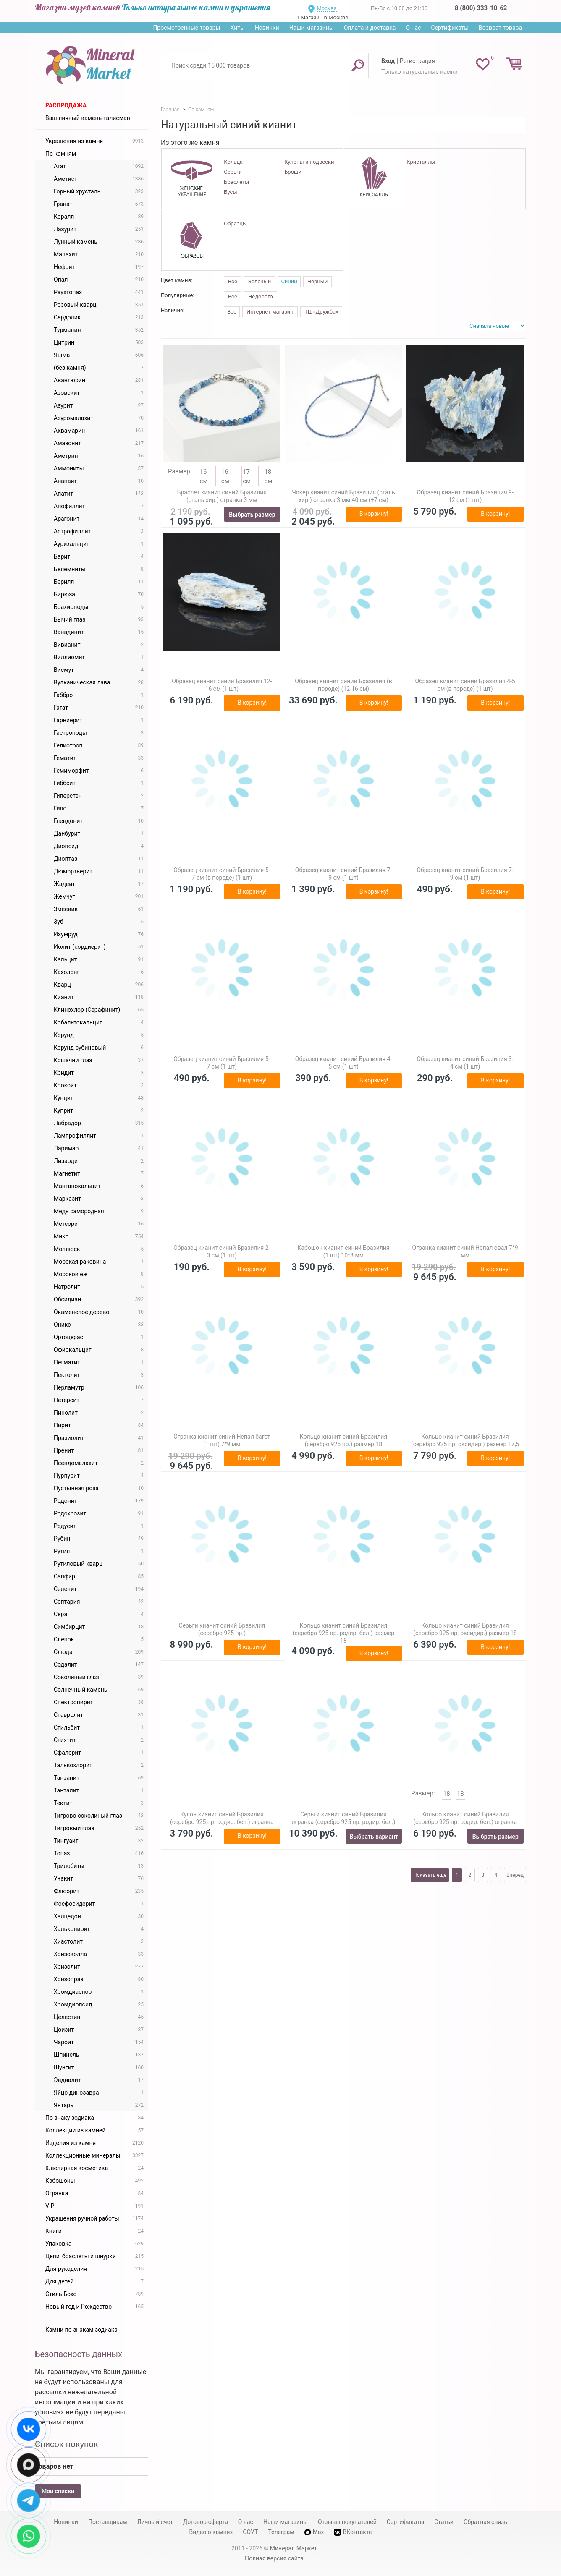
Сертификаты (450, 27)
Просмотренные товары (186, 27)
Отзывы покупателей (347, 2522)
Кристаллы (420, 162)
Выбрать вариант (373, 1836)
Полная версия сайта (274, 2558)
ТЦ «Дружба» (321, 311)
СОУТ (250, 2532)
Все (232, 281)
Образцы (235, 223)
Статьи (444, 2522)
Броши (292, 172)
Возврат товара (500, 27)
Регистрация (417, 60)
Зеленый (259, 281)
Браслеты (236, 182)
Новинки (267, 27)
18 (446, 1793)
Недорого (260, 296)
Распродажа (66, 105)
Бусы (230, 192)
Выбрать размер (252, 514)
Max (314, 2532)
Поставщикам (107, 2522)
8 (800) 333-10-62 (481, 8)
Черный (317, 281)
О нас (413, 27)
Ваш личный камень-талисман (87, 118)
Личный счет (155, 2522)
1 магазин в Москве (322, 17)
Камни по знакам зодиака (81, 2329)
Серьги (233, 172)
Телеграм (281, 2532)
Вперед (515, 1875)
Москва (326, 8)
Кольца (233, 162)
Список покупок (66, 2444)
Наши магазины (311, 27)
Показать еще (429, 1875)
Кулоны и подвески (309, 162)
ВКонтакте (353, 2532)
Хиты (237, 27)
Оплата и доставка (370, 27)
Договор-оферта (205, 2522)
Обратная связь (485, 2522)
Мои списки (58, 2491)
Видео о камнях (211, 2532)
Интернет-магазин (270, 311)
